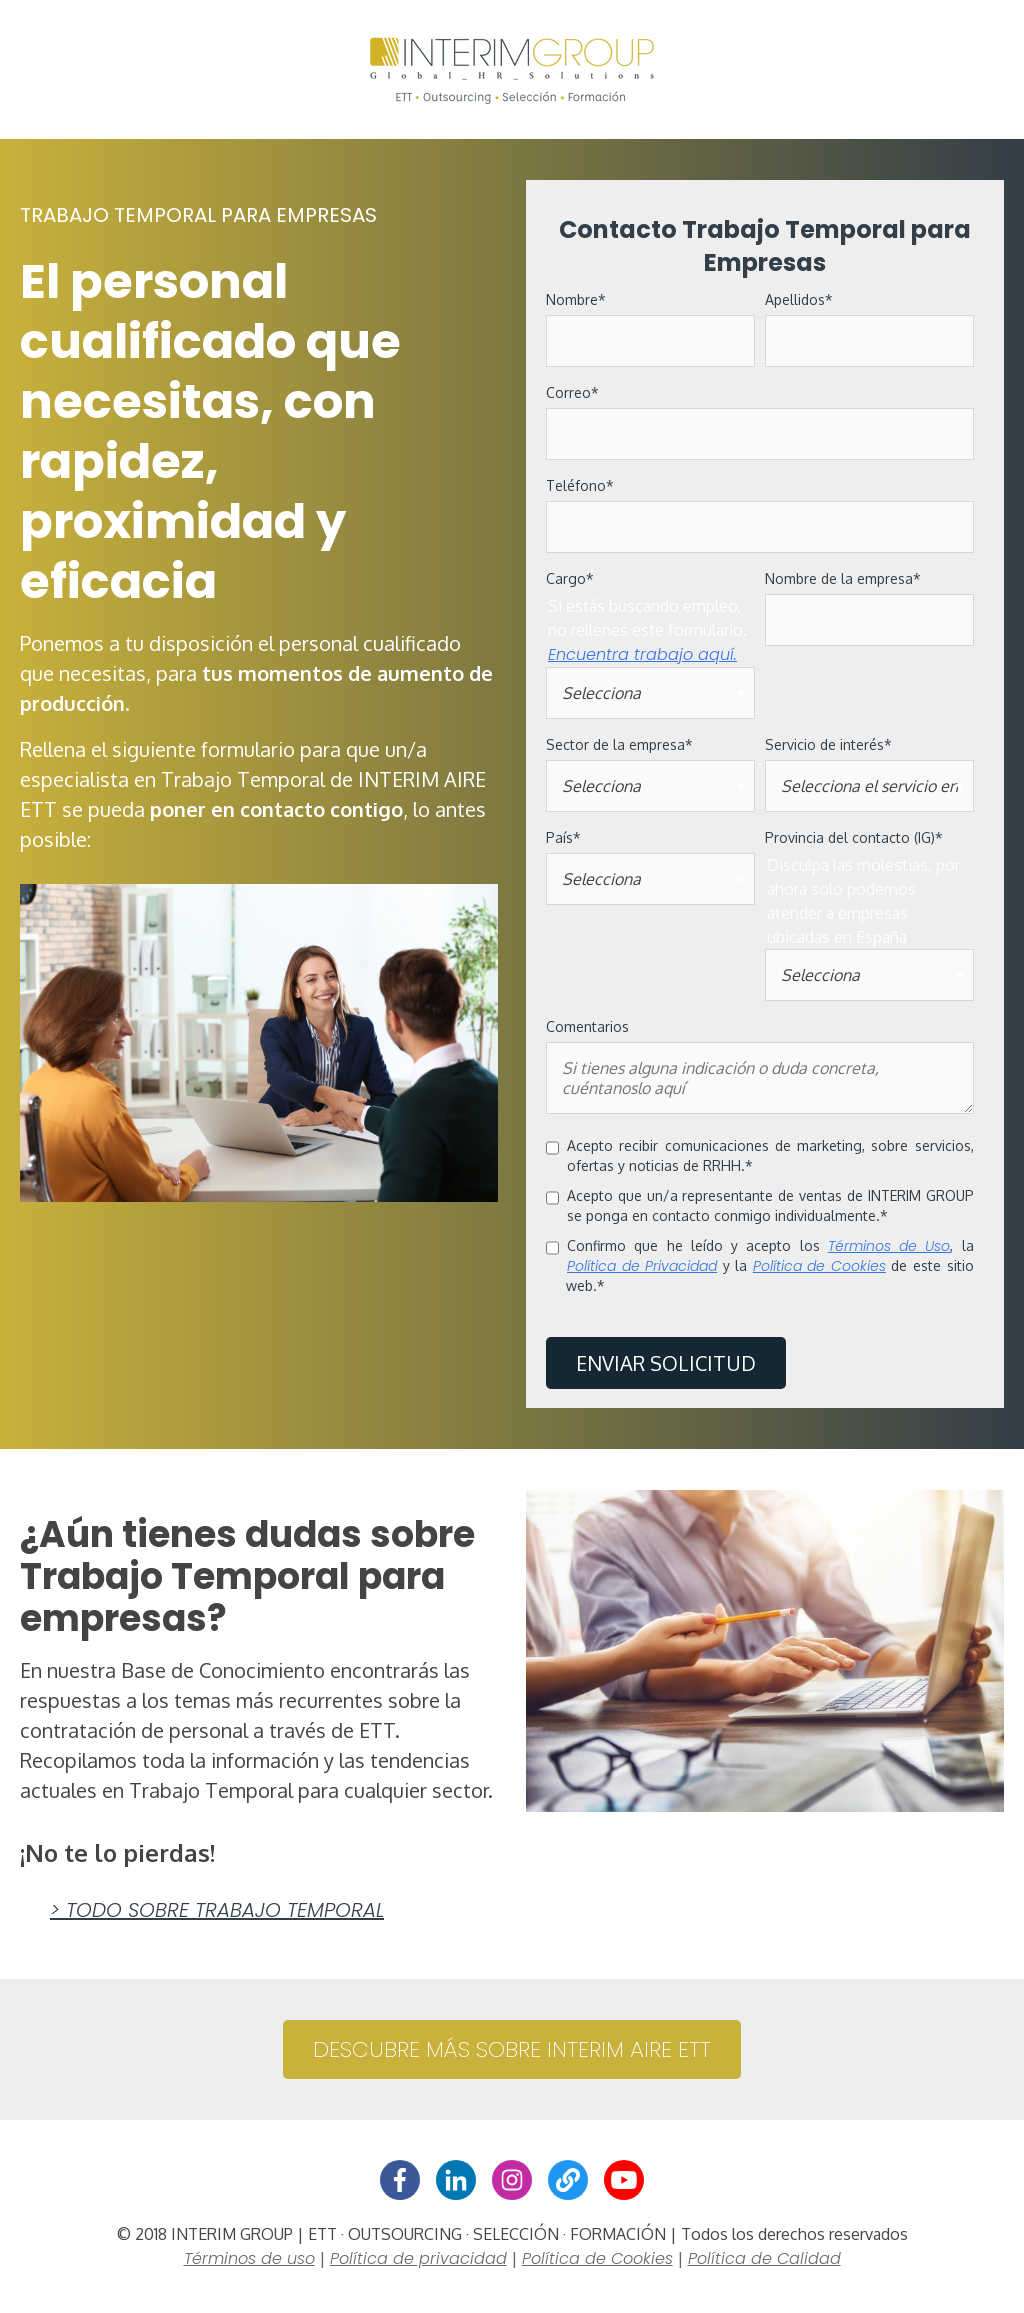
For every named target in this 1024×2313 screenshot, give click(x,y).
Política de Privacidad (642, 1266)
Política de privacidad (418, 2260)
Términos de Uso (889, 1246)
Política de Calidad (764, 2260)
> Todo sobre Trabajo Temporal (217, 1912)
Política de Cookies (819, 1266)
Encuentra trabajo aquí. (642, 654)
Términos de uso (249, 2260)
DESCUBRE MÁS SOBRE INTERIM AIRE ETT (512, 2051)
